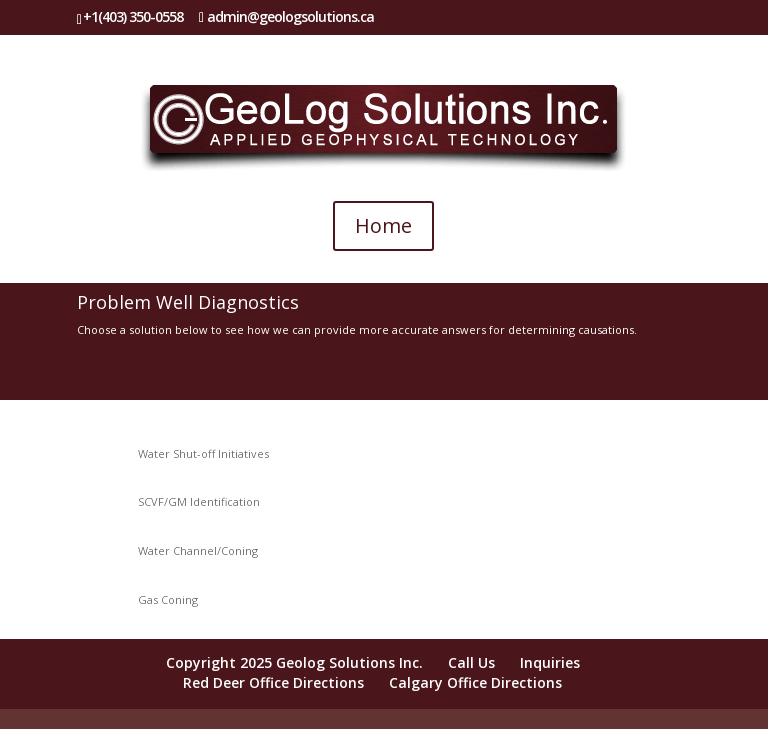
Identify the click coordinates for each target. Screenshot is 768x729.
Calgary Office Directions (475, 682)
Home (383, 225)
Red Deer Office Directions (273, 682)
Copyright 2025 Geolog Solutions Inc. (294, 662)
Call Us (471, 662)
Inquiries (550, 662)
